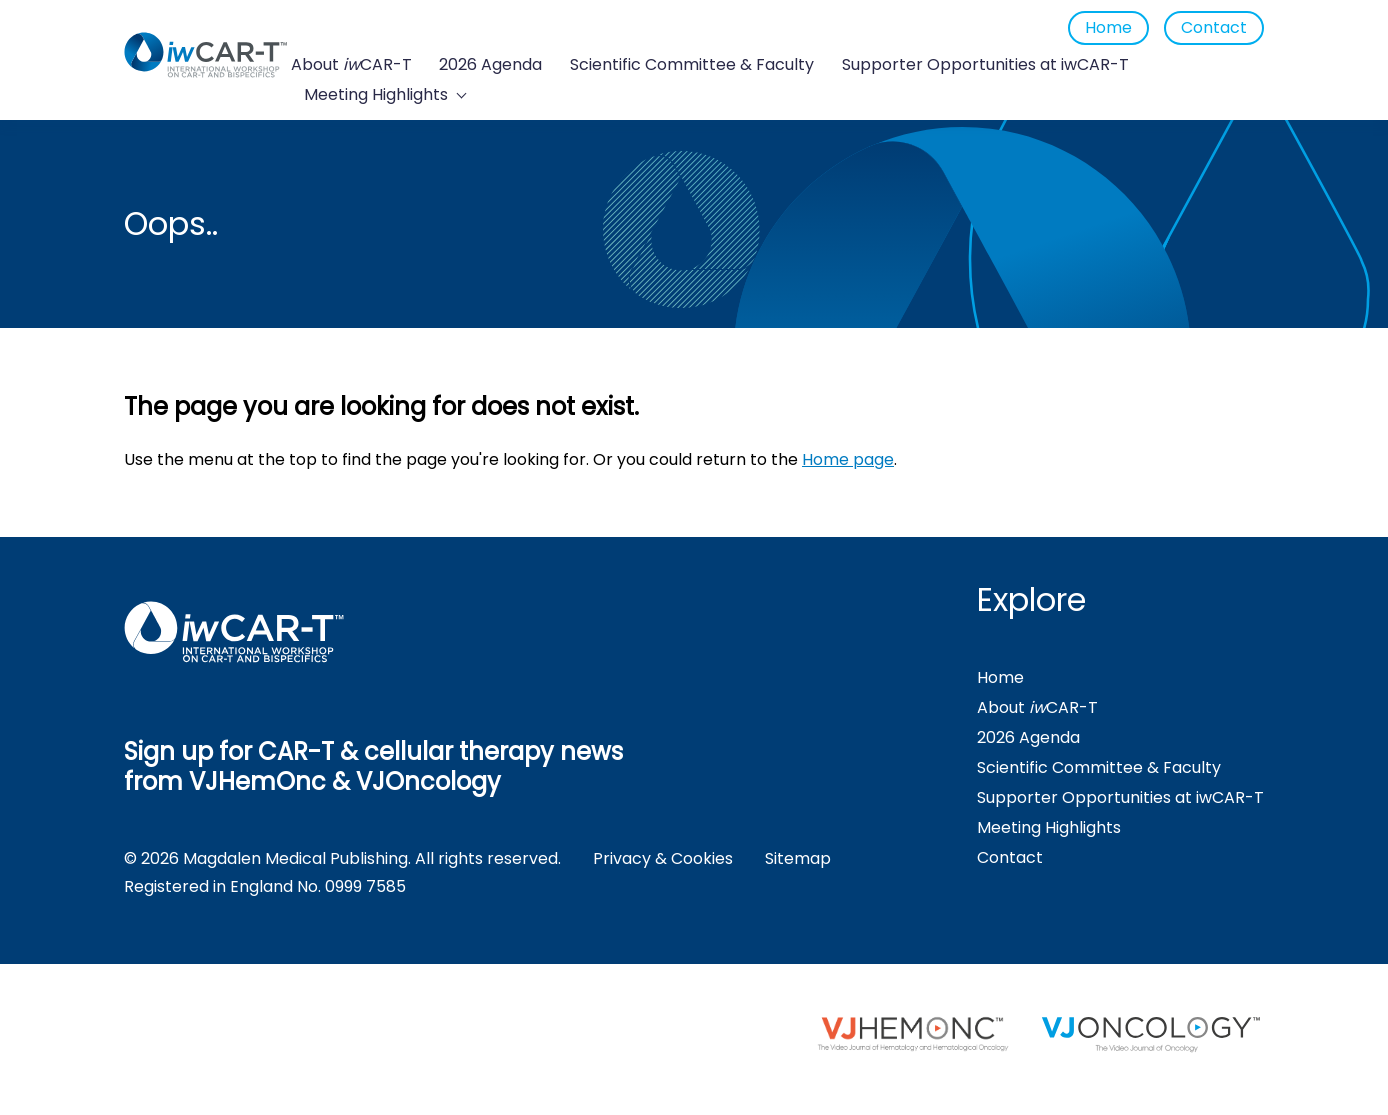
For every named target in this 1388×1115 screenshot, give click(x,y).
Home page (848, 459)
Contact (1214, 27)
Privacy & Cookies (663, 858)
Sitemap (798, 858)
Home (1108, 27)
